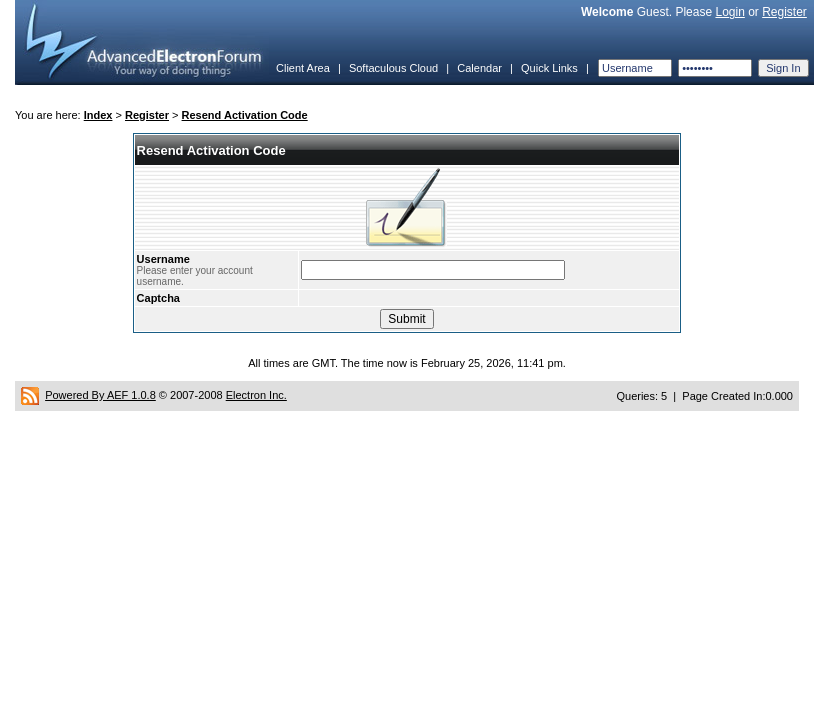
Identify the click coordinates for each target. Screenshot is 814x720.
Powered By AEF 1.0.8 (100, 395)
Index (98, 115)
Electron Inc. (256, 395)
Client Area (303, 68)
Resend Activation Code (245, 115)
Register (784, 12)
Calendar (479, 68)
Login (729, 12)
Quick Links (549, 68)
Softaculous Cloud (393, 68)
